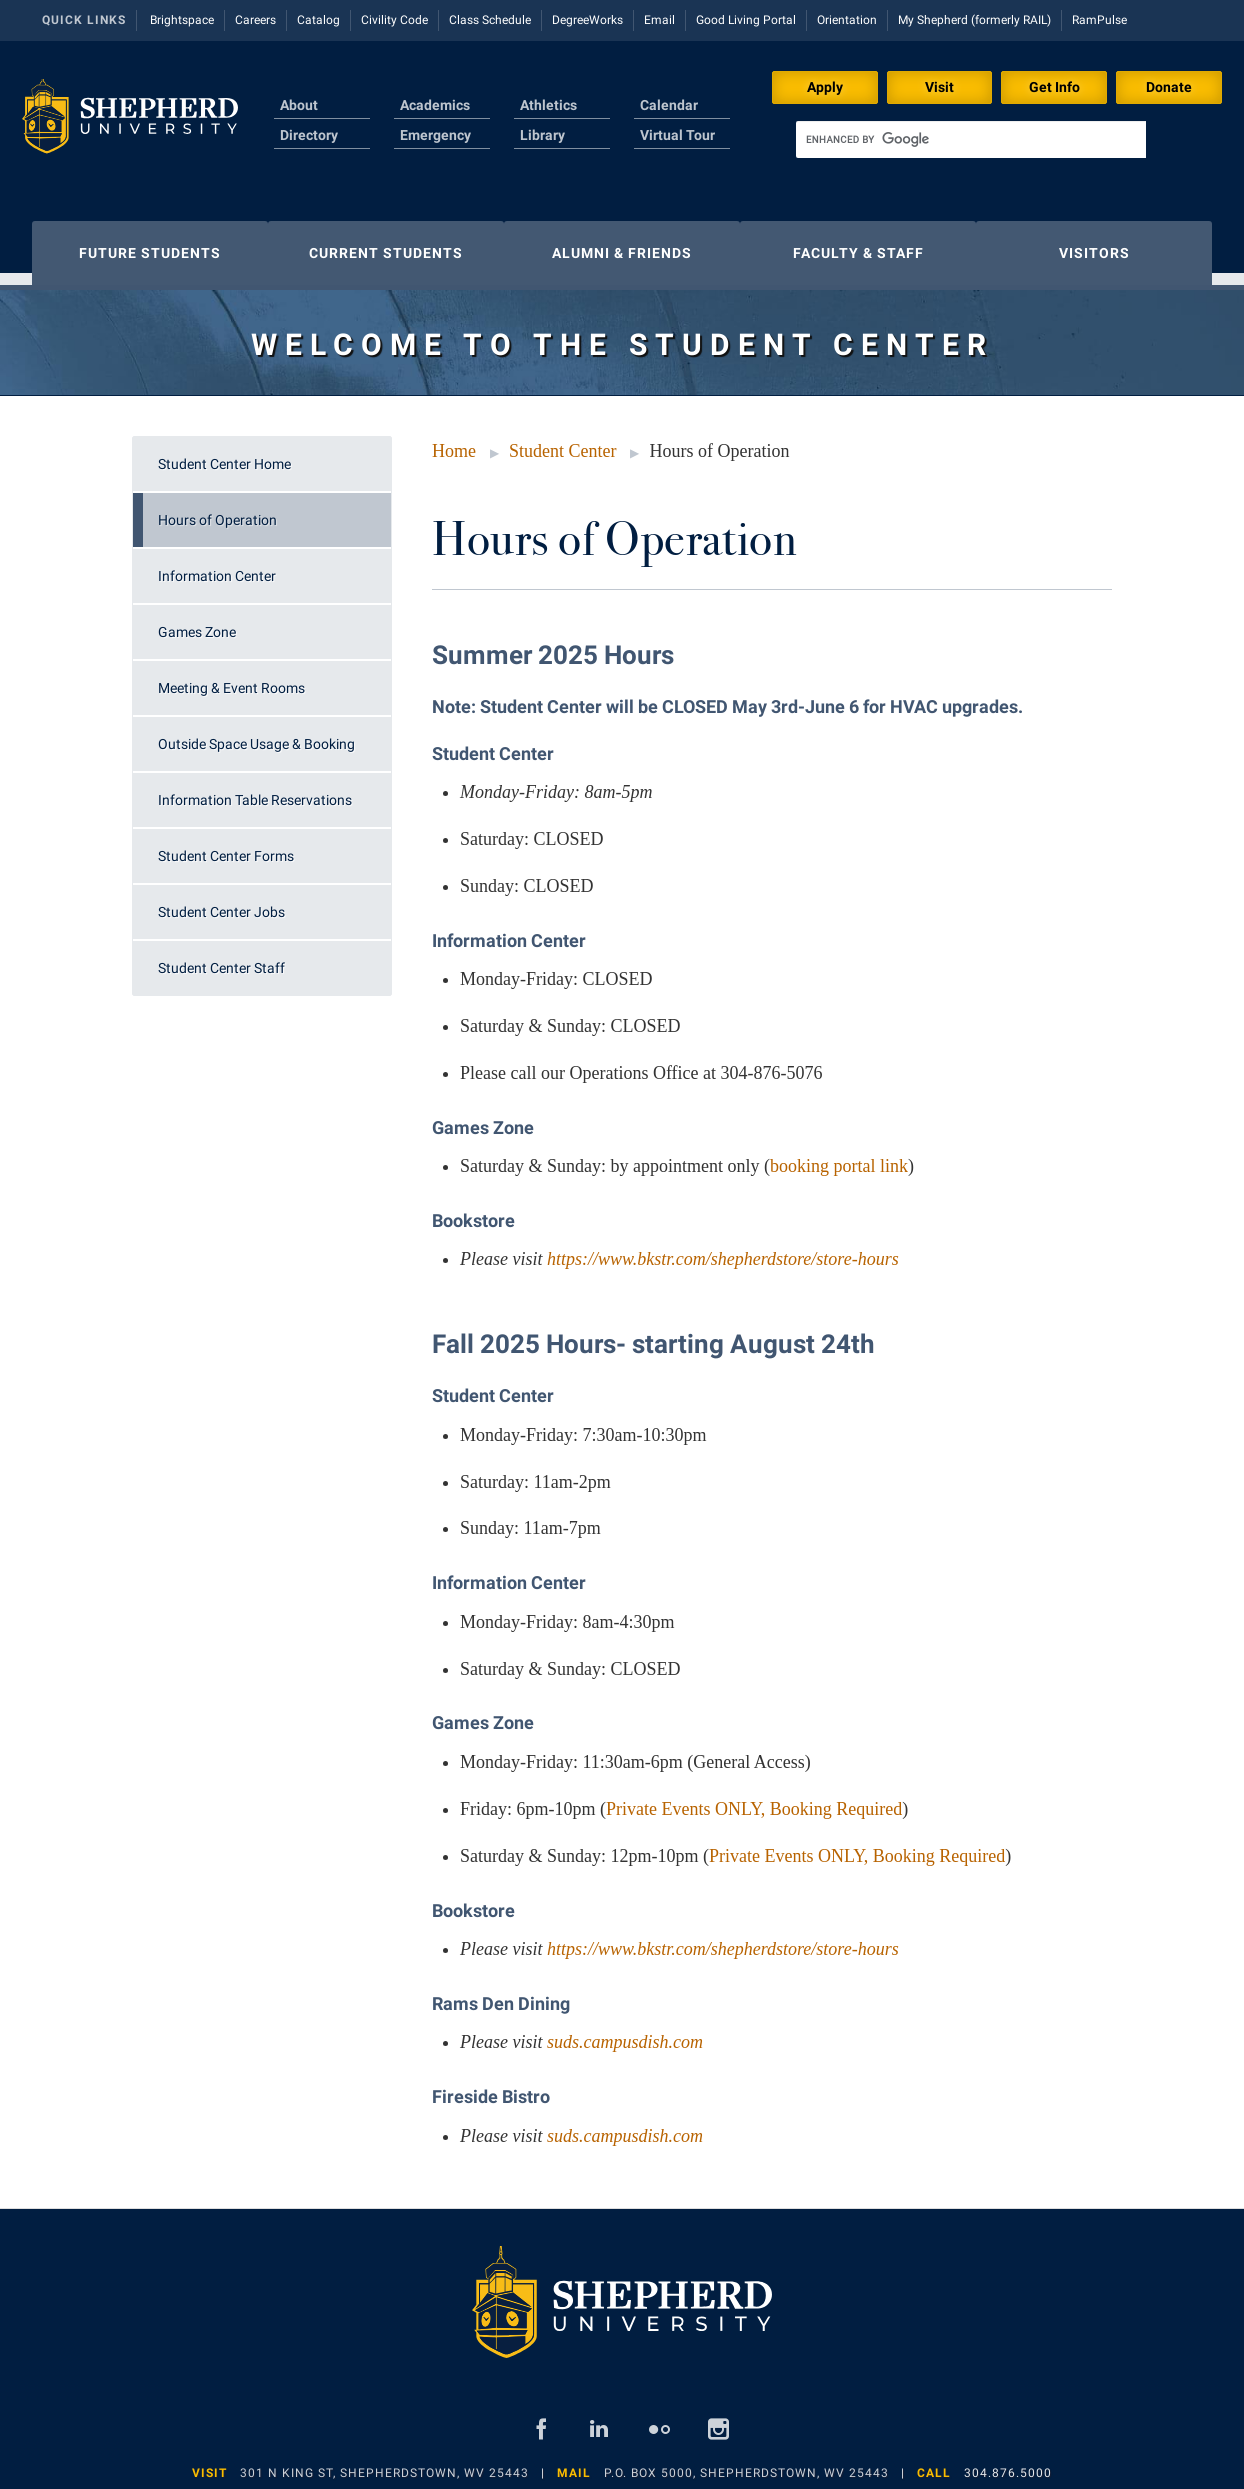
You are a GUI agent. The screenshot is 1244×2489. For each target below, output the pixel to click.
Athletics (548, 105)
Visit (939, 87)
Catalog (318, 20)
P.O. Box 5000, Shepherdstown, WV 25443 (746, 2463)
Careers (255, 20)
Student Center (562, 441)
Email (659, 20)
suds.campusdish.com (625, 2032)
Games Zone (197, 622)
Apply (825, 87)
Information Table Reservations (255, 790)
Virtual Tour (677, 135)
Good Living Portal (746, 20)
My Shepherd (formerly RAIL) (974, 20)
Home (454, 441)
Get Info (1054, 87)
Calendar (669, 105)
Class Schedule (490, 20)
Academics (435, 105)
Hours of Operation (217, 510)
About (299, 105)
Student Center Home (224, 454)
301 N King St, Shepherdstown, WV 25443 (384, 2463)
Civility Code (394, 20)
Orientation (847, 20)
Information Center (217, 566)
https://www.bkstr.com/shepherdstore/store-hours (723, 1249)
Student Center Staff (221, 958)
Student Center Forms (226, 846)
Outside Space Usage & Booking (256, 734)
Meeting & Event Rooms (231, 678)
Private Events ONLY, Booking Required (754, 1799)
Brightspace (182, 20)
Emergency (435, 135)
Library (542, 135)
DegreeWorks (587, 20)
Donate (1169, 87)
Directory (309, 135)
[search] (971, 139)
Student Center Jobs (221, 902)
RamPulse (1099, 20)
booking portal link (839, 1156)
